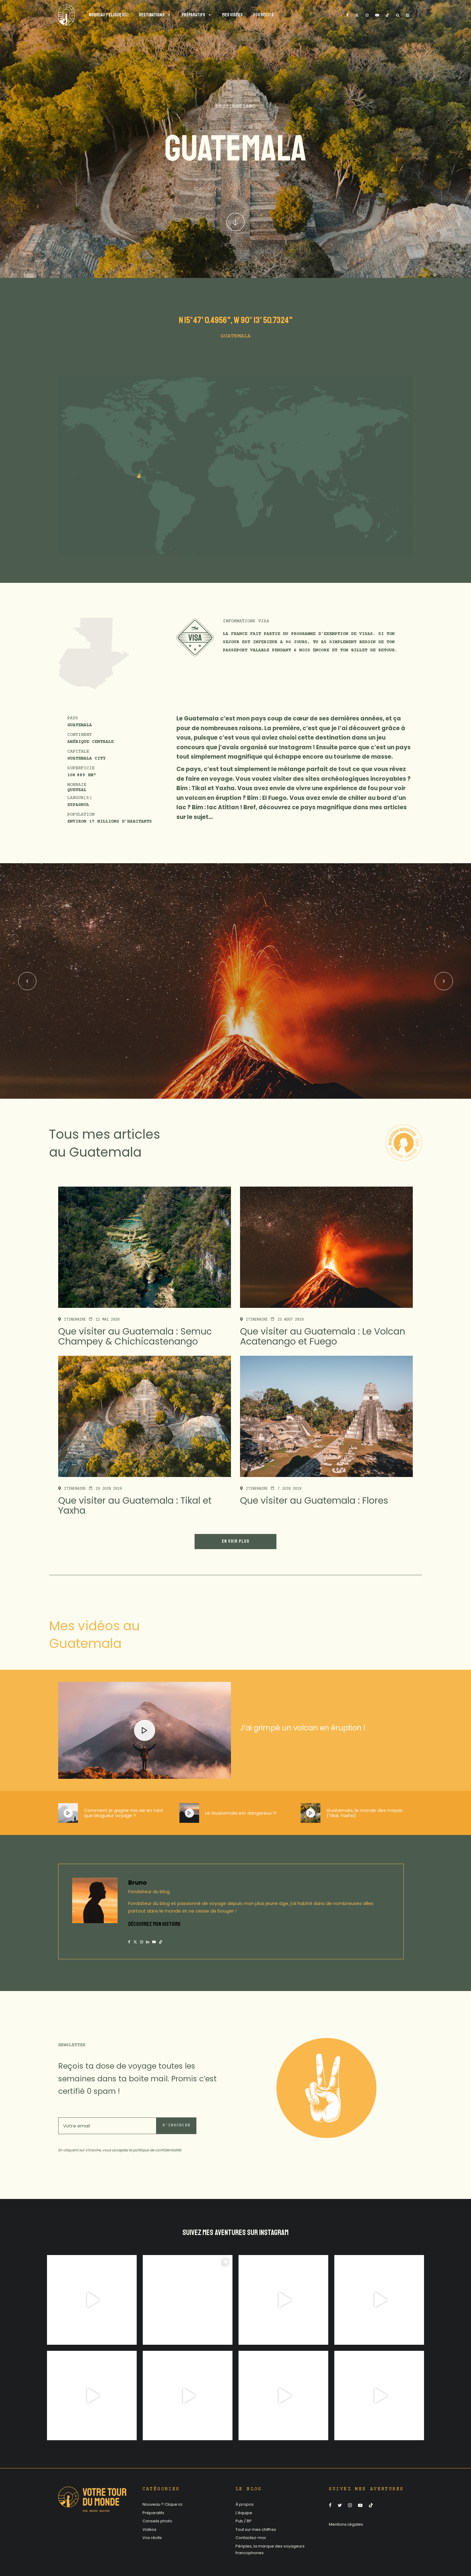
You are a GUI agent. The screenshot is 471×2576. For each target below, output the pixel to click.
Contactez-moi (251, 2538)
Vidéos (149, 2529)
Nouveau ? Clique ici (162, 2504)
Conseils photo (157, 2521)
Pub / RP (244, 2521)
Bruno (137, 1882)
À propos (245, 2504)
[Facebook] (347, 15)
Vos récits (152, 2538)
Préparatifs (153, 2513)
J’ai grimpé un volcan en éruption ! (303, 1728)
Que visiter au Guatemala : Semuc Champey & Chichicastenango (135, 1337)
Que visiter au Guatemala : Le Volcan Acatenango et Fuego (322, 1337)
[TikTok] (387, 15)
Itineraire (75, 1320)
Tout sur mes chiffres (256, 2529)
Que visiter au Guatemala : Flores (314, 1501)
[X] (357, 15)
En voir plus (235, 1541)
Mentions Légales (346, 2524)
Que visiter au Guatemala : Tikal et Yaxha (135, 1506)
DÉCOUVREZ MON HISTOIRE (154, 1924)
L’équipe (244, 2513)
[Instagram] (367, 15)
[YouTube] (377, 15)
